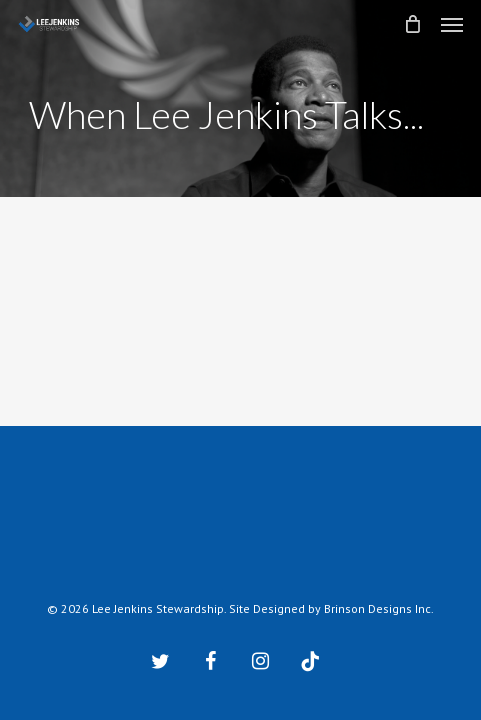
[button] (452, 24)
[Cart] (412, 24)
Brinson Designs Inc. (379, 608)
